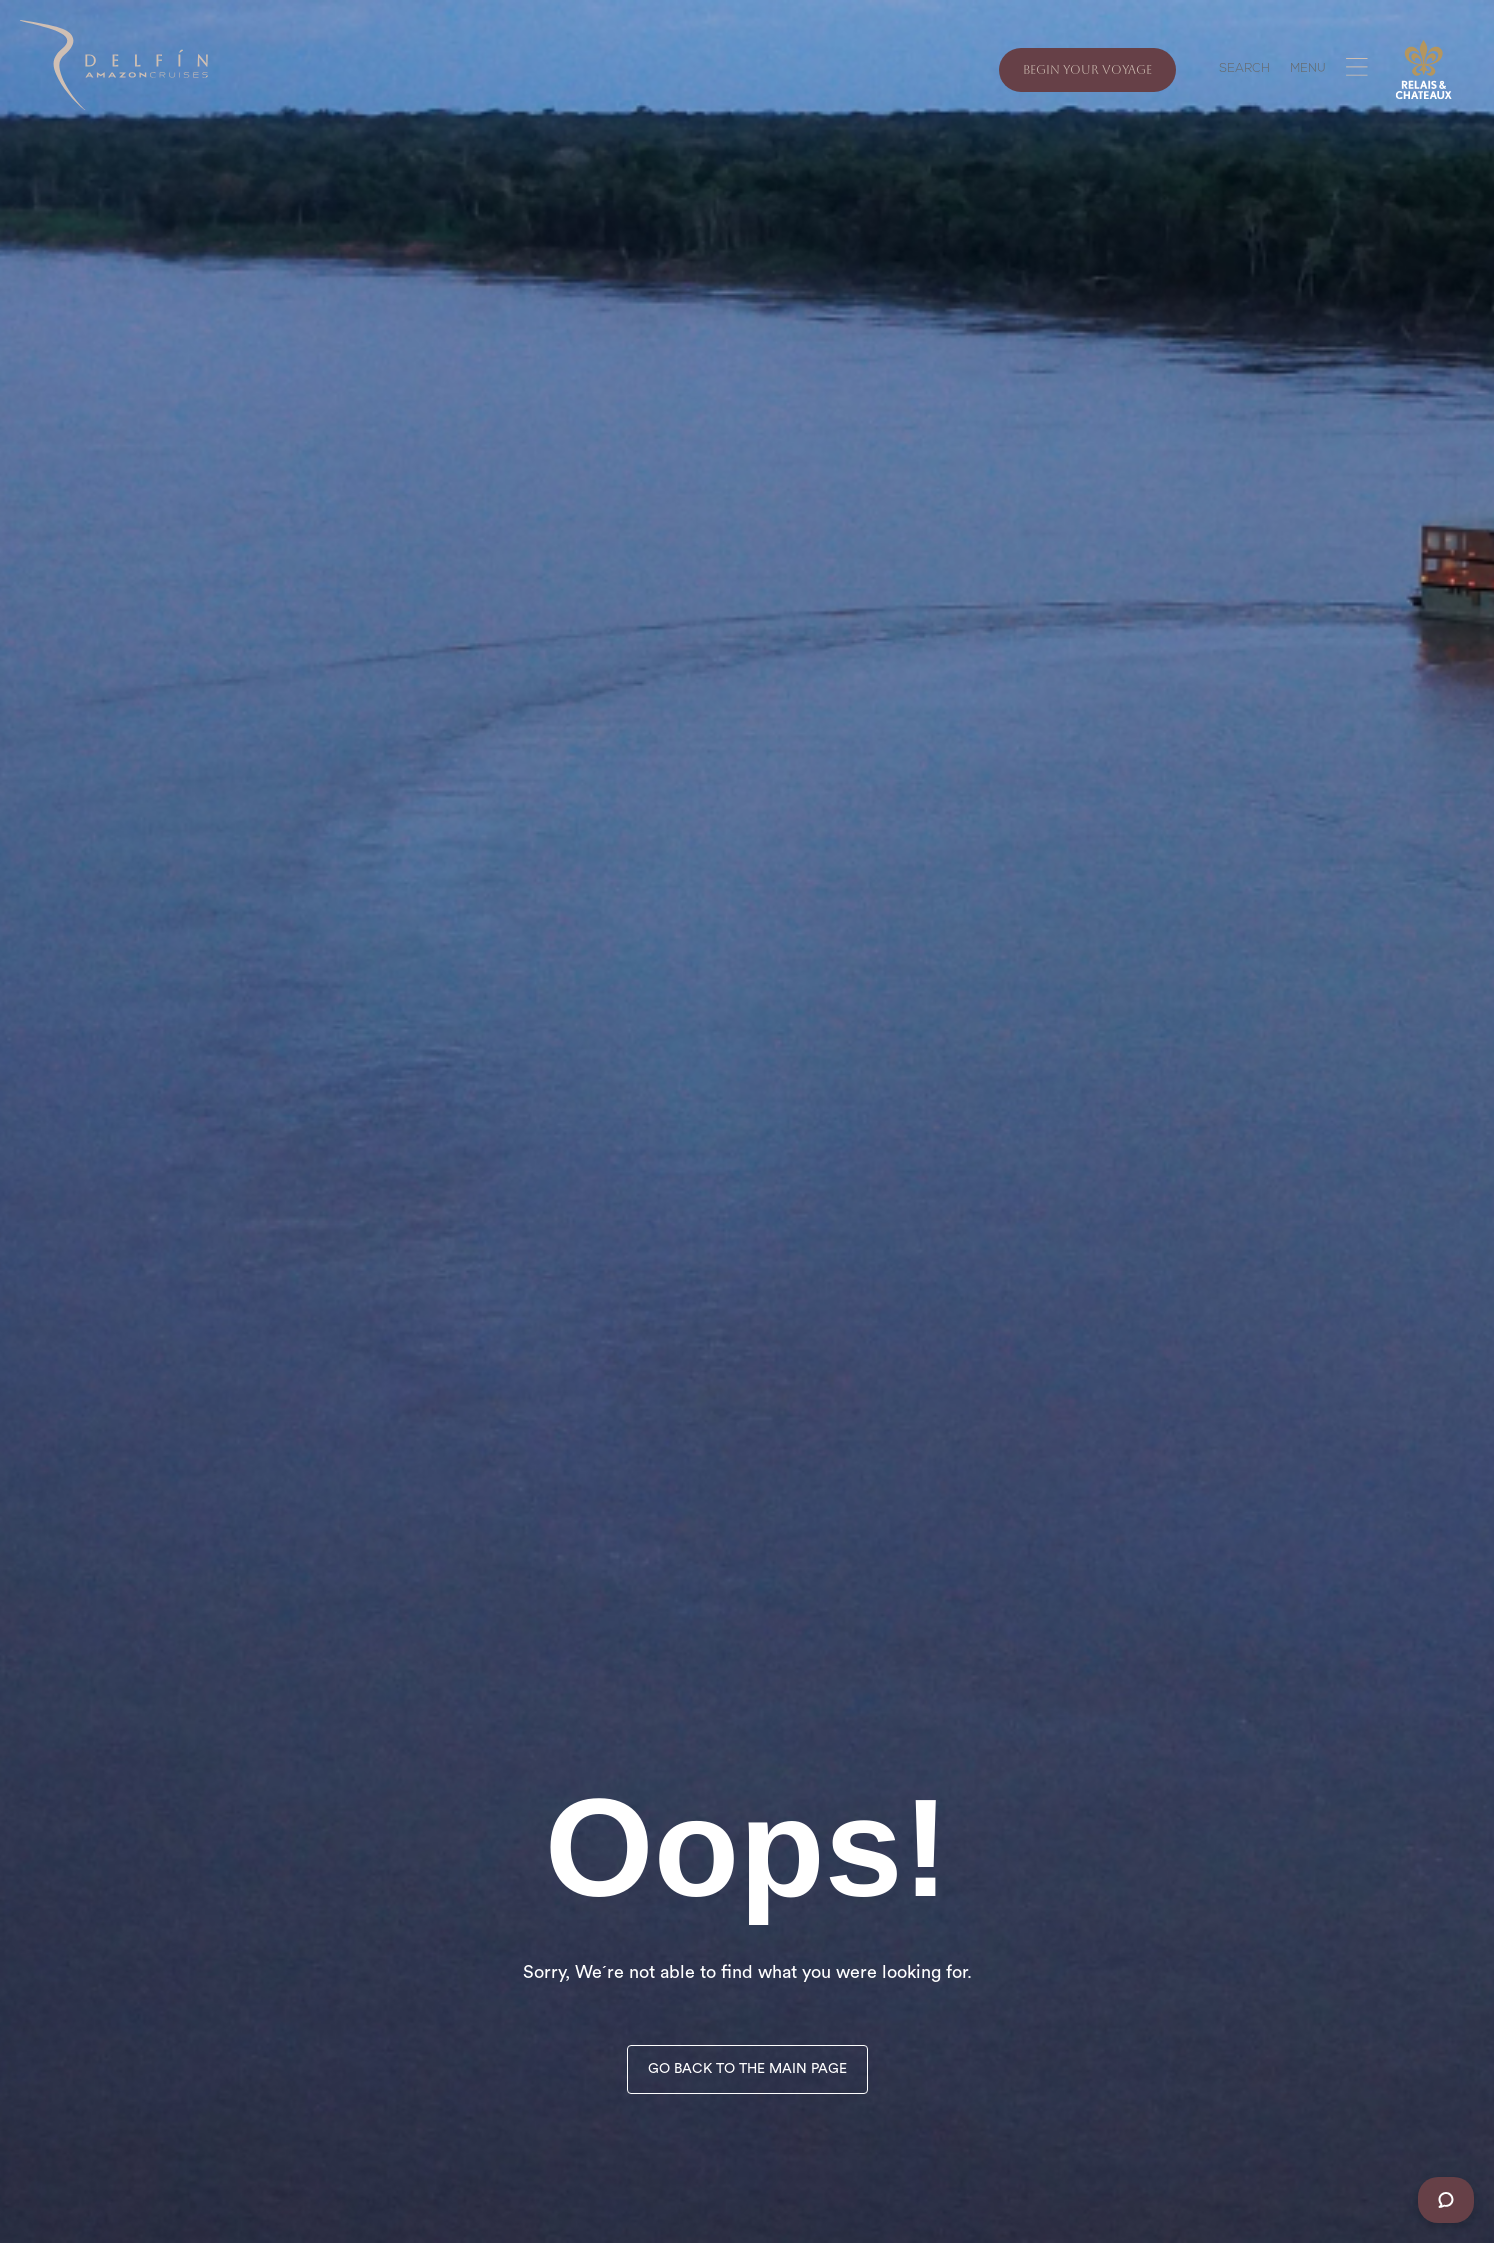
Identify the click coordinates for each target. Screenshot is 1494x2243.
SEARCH (1244, 70)
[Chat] (1446, 2200)
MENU (1308, 70)
